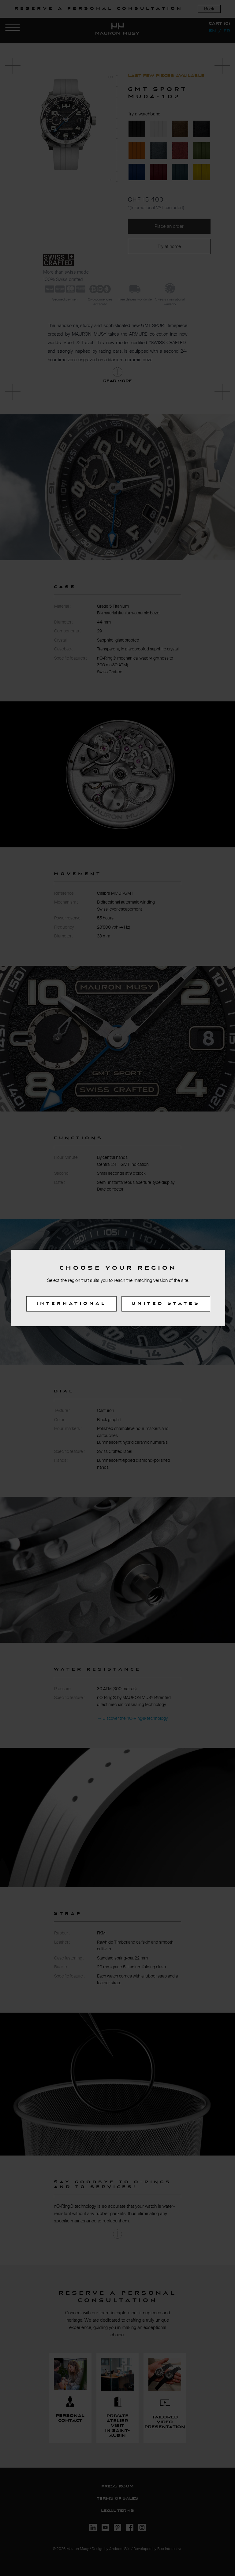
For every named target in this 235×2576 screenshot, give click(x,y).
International (71, 1304)
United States (166, 1304)
